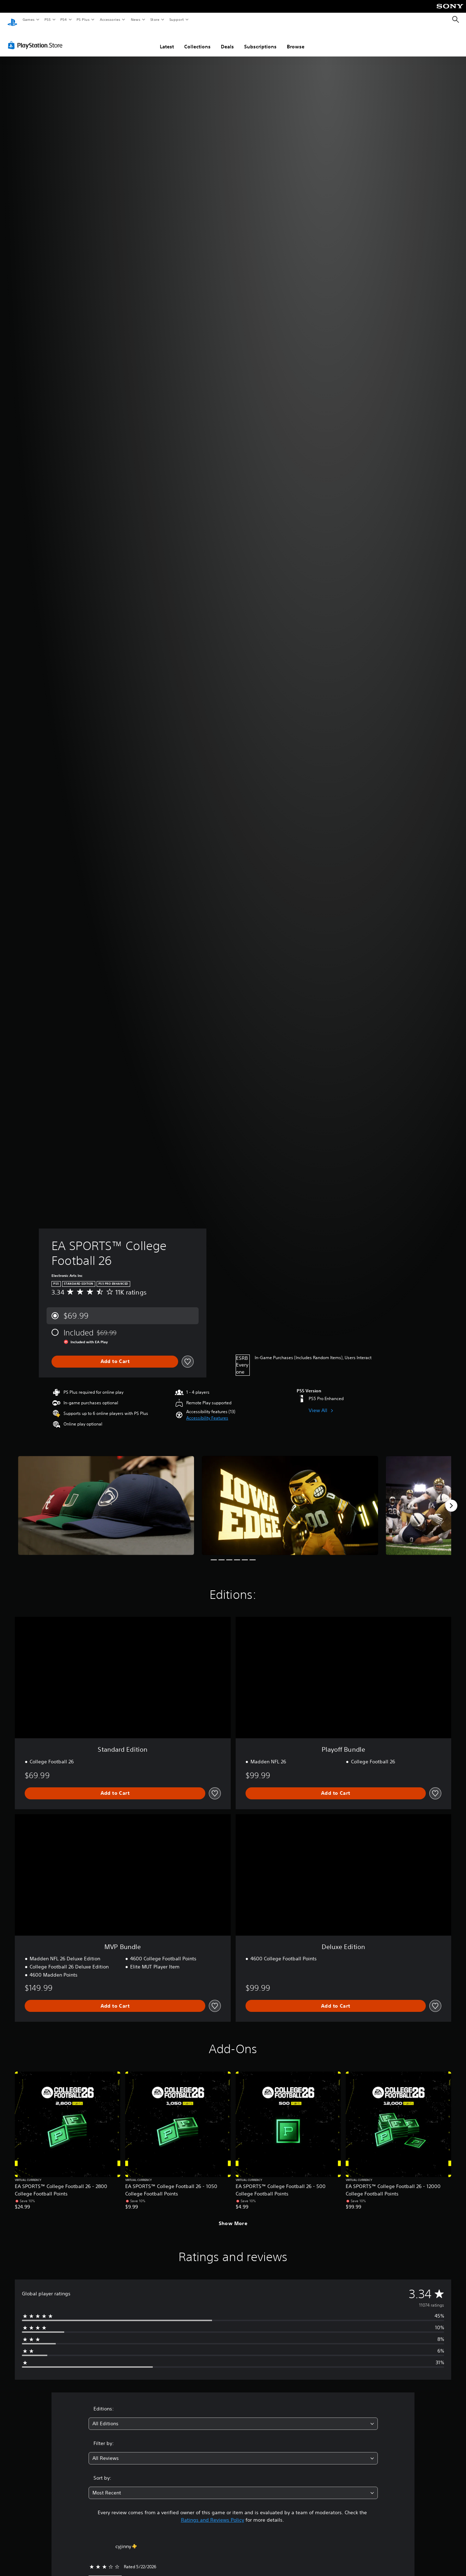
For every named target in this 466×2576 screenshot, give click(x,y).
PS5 (47, 19)
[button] (207, 1411)
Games (28, 19)
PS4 (63, 19)
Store (154, 19)
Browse (295, 40)
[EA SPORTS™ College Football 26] (106, 1498)
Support (176, 19)
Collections (197, 40)
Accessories (109, 19)
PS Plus (83, 19)
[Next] (451, 1499)
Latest (167, 40)
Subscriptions (260, 40)
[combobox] (233, 2417)
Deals (227, 40)
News (135, 19)
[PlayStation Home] (12, 20)
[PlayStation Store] (37, 38)
